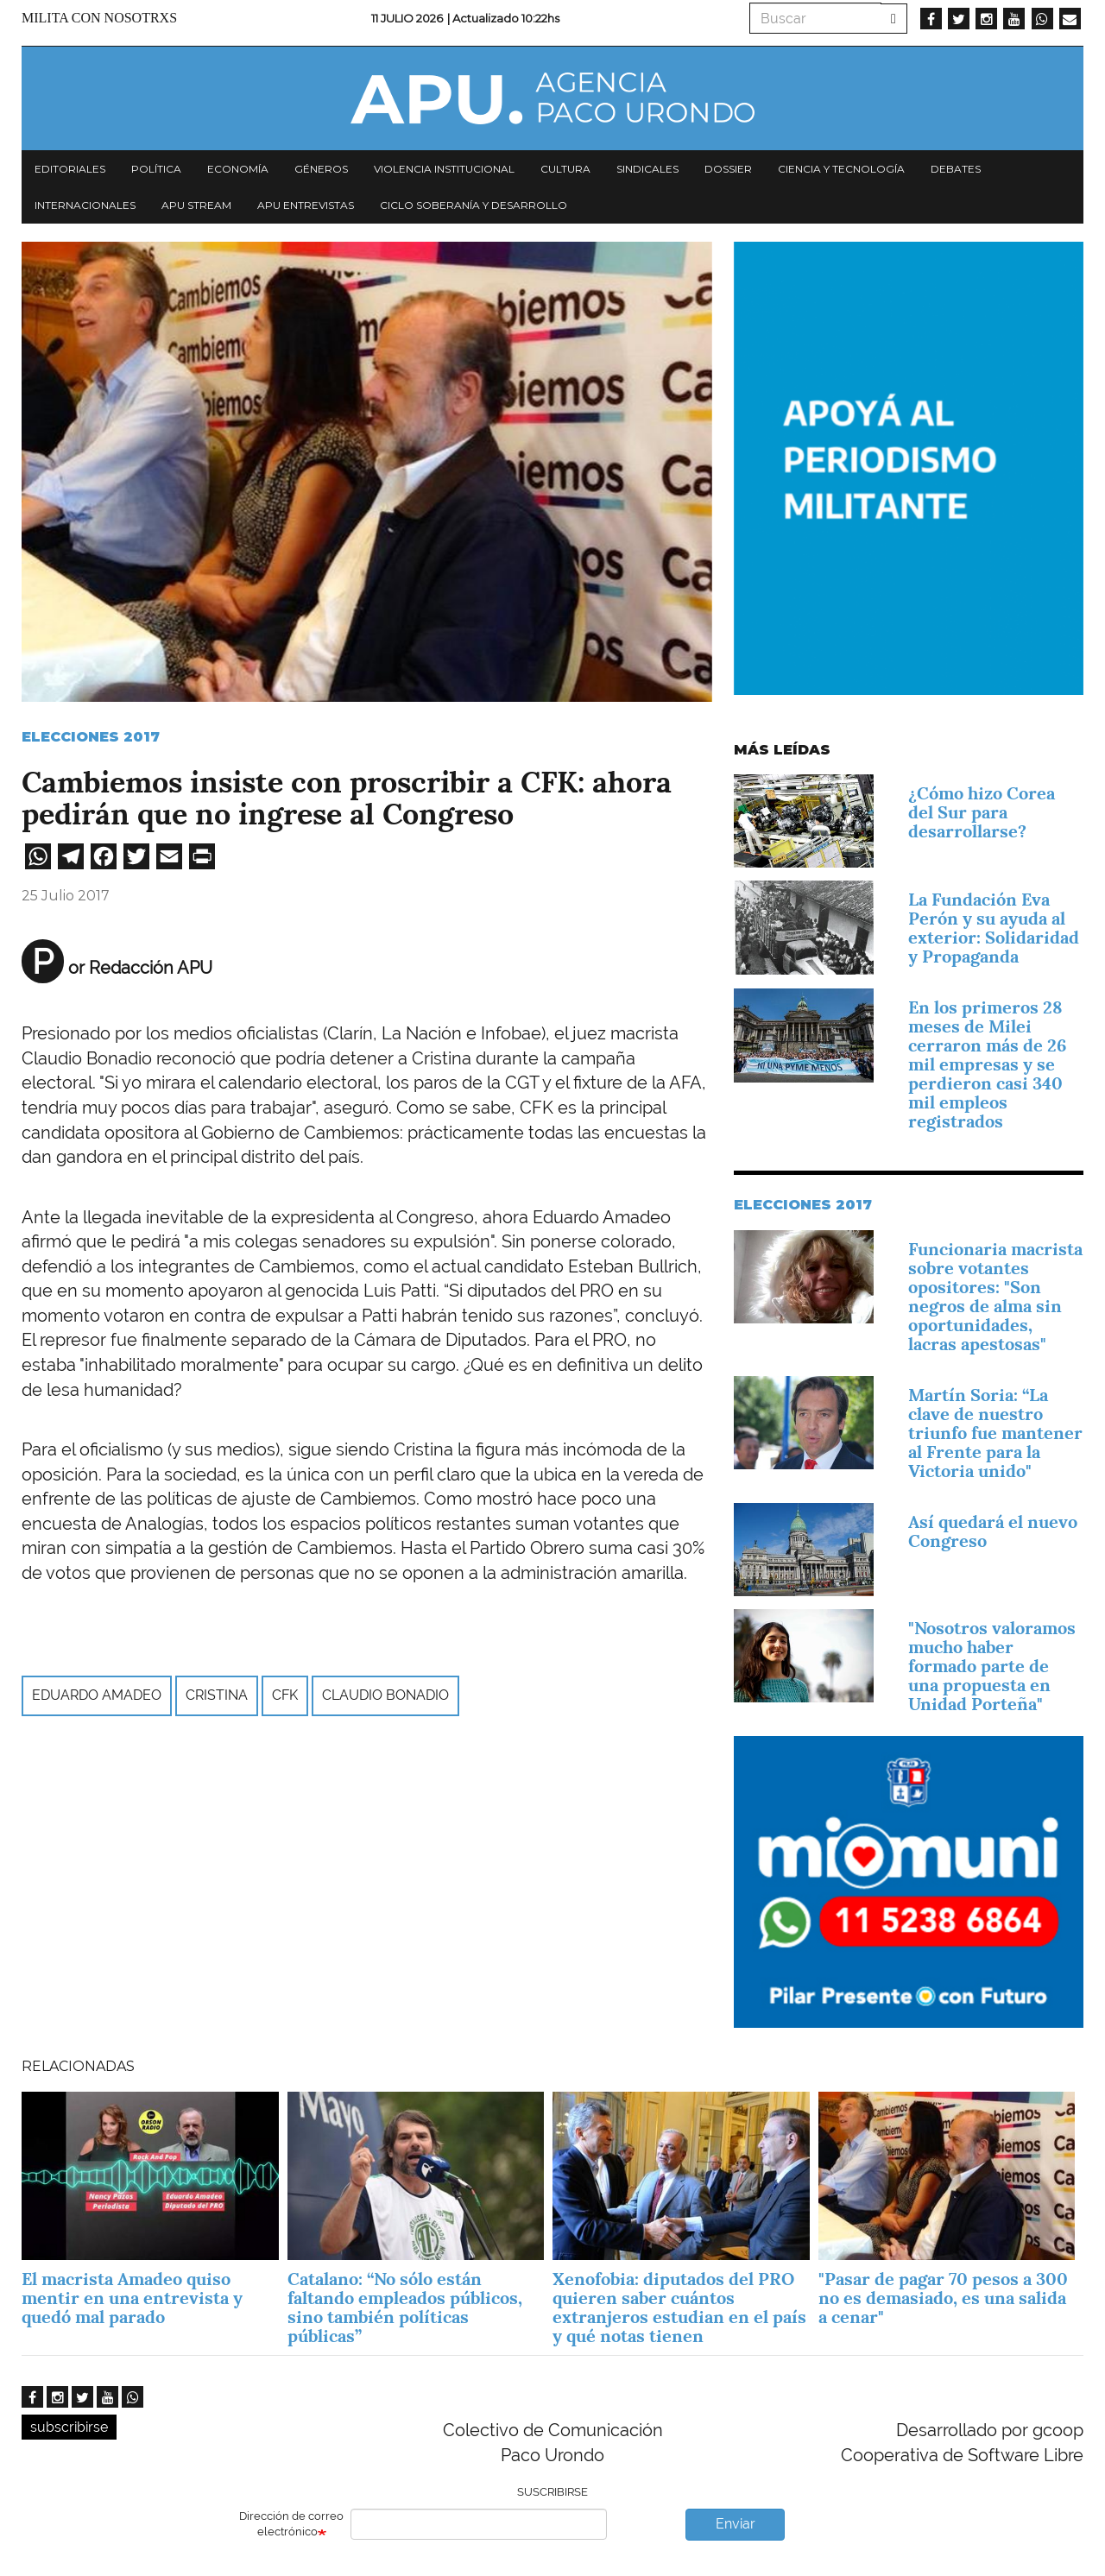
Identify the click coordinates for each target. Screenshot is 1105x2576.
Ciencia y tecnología (841, 168)
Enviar (735, 2524)
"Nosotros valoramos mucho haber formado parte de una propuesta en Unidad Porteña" (992, 1666)
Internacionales (85, 205)
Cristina (217, 1695)
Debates (956, 168)
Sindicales (647, 168)
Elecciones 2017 (91, 737)
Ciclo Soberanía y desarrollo (473, 205)
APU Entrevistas (305, 205)
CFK (285, 1695)
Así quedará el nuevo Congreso (992, 1531)
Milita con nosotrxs (99, 17)
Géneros (321, 168)
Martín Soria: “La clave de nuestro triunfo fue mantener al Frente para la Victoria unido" (995, 1433)
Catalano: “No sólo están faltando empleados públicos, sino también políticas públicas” (404, 2307)
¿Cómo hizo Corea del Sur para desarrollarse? (981, 812)
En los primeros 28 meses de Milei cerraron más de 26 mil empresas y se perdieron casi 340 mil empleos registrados (987, 1064)
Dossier (728, 168)
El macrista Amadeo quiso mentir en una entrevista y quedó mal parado (132, 2298)
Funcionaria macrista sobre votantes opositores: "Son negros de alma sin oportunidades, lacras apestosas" (995, 1296)
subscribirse (69, 2427)
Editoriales (70, 168)
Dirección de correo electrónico (291, 2524)
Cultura (565, 168)
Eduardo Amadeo (96, 1695)
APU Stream (196, 205)
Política (156, 168)
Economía (237, 168)
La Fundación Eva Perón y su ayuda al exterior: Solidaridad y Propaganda (993, 928)
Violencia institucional (444, 168)
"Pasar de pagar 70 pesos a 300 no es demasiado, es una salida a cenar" (943, 2298)
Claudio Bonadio (385, 1695)
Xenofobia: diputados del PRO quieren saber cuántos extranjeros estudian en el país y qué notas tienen (679, 2307)
